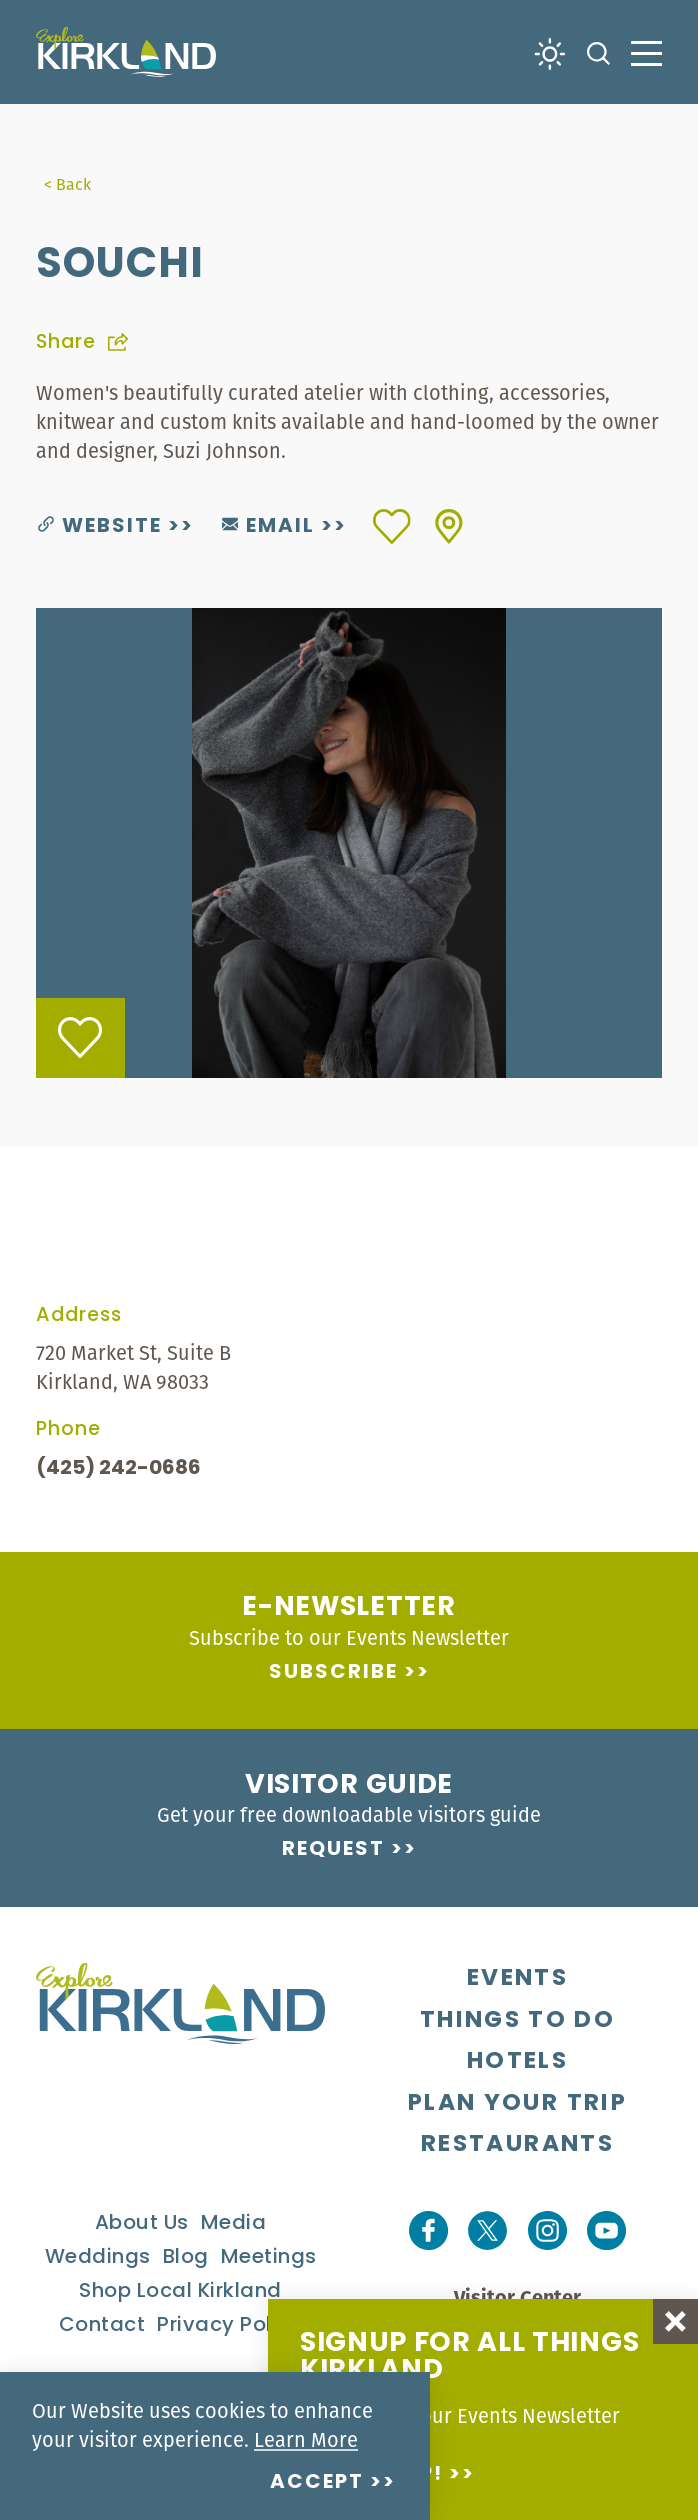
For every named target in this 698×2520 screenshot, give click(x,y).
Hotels (517, 2062)
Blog (186, 2258)
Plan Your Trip (517, 2104)
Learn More (306, 2439)
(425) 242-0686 (118, 1469)
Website (100, 527)
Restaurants (517, 2145)
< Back (67, 184)
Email (268, 527)
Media (234, 2224)
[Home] (126, 52)
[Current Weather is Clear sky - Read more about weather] (550, 52)
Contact (102, 2326)
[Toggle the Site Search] (598, 51)
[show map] (449, 526)
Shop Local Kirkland (180, 2292)
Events (517, 1979)
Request (333, 1850)
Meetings (269, 2258)
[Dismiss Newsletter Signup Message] (675, 2321)
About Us (142, 2224)
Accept (317, 2483)
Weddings (98, 2258)
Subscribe (333, 1673)
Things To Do (517, 2021)
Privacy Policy (229, 2326)
